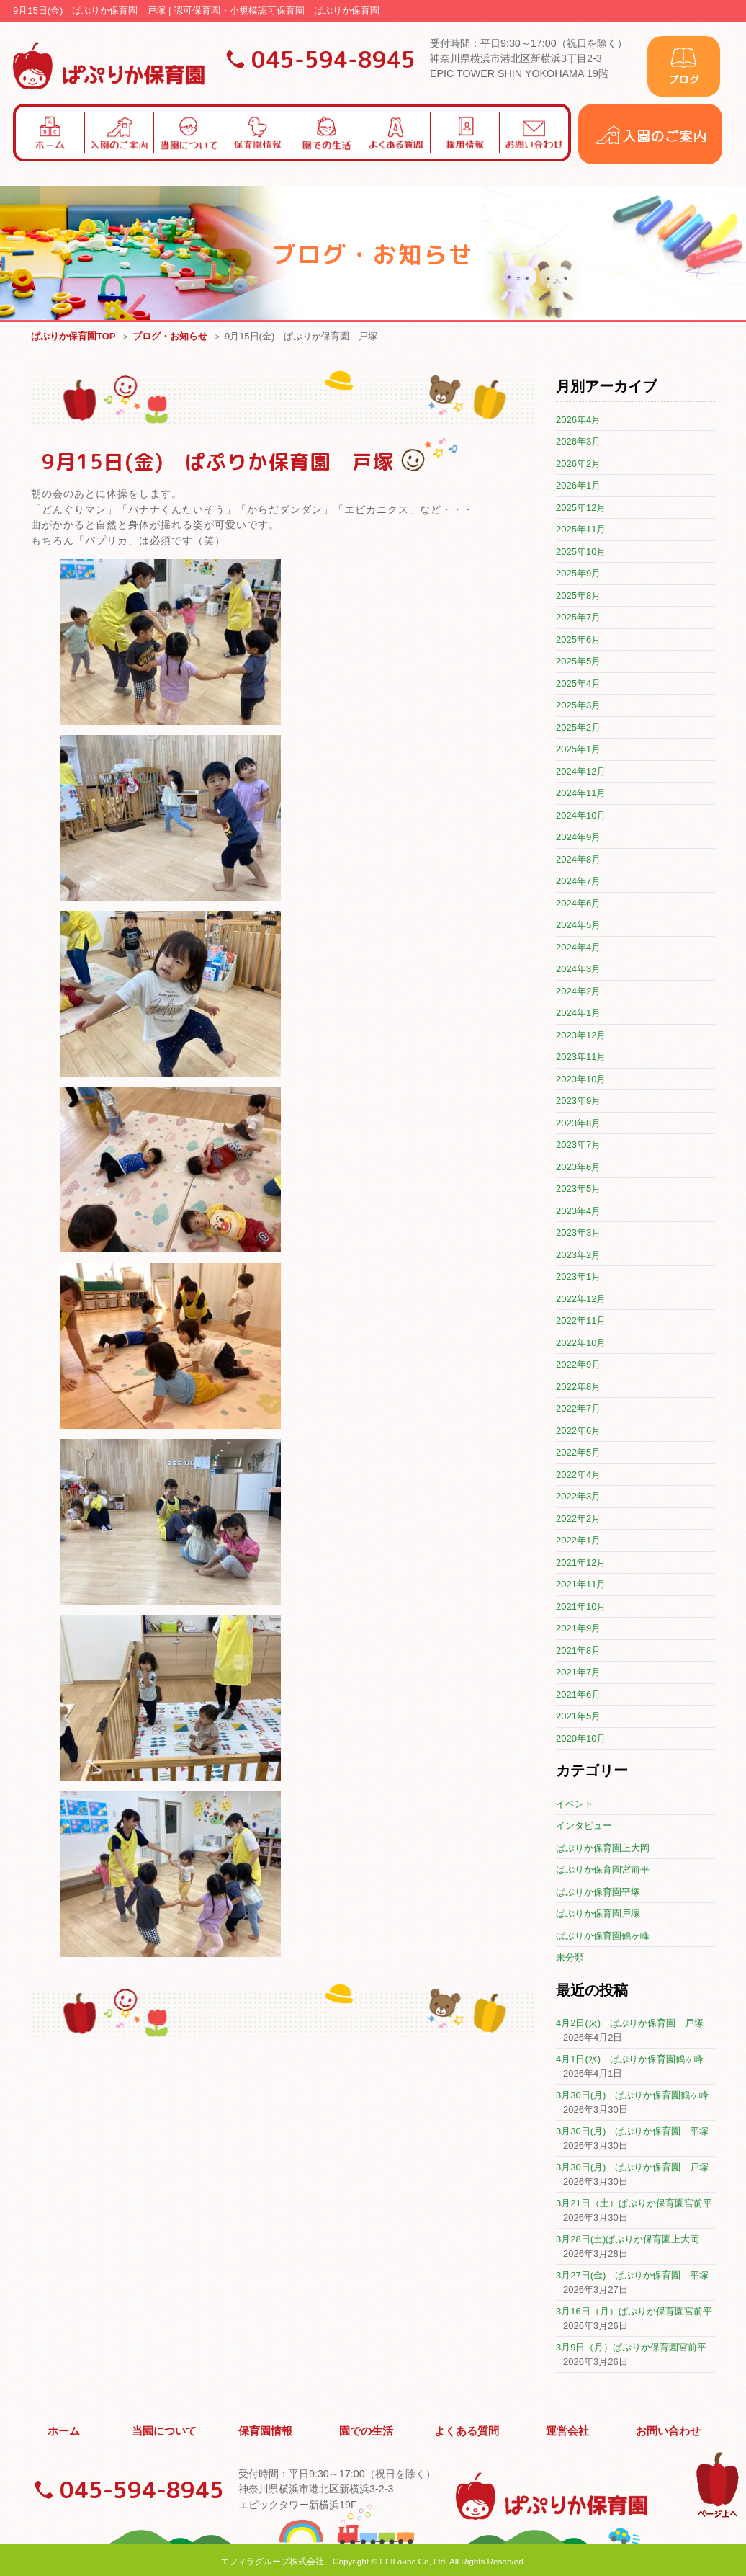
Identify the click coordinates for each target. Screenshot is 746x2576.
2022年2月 (578, 1519)
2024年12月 (581, 772)
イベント (574, 1804)
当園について (165, 2429)
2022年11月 (581, 1321)
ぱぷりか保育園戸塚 (598, 1914)
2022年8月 (578, 1387)
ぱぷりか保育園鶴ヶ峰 (603, 1936)
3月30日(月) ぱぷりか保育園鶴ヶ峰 (632, 2095)
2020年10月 (581, 1739)
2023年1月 (578, 1277)
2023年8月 (578, 1123)
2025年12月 (581, 508)
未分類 (570, 1958)
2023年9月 (578, 1101)
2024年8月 (578, 860)
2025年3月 (578, 705)
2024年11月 (581, 793)
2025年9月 (578, 574)
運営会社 (568, 2429)
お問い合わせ (668, 2429)
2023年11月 (581, 1057)
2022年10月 (581, 1343)
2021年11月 (581, 1584)
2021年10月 (581, 1607)
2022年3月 (578, 1497)
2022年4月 (578, 1475)
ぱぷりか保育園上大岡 (603, 1848)
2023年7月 (578, 1145)
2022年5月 (578, 1453)
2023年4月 (578, 1211)
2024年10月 (581, 816)
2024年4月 (578, 947)
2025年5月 (578, 661)
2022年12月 (581, 1299)
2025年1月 (578, 749)
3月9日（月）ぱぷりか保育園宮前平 (631, 2348)
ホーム (64, 2429)
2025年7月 (578, 617)
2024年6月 (578, 904)
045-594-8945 (333, 59)
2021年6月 (578, 1695)
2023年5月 (578, 1189)
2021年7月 (578, 1672)
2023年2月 (578, 1255)
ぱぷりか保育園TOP (73, 336)
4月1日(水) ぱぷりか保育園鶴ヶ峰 (630, 2059)
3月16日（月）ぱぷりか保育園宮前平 (634, 2312)
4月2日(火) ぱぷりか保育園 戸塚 (630, 2023)
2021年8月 (578, 1651)
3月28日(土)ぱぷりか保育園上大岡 (627, 2239)
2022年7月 (578, 1409)
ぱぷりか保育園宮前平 (603, 1870)
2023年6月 (578, 1167)
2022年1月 (578, 1541)
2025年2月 (578, 728)
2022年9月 (578, 1365)
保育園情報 (266, 2429)
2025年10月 (581, 552)
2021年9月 (578, 1628)
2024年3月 (578, 969)
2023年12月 (581, 1035)
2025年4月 (578, 684)
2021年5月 (578, 1716)
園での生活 (366, 2429)
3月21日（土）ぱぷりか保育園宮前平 (634, 2203)
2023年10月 (581, 1079)
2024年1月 (578, 1013)
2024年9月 (578, 837)
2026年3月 (578, 442)
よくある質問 (467, 2429)
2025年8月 (578, 596)
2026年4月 (578, 420)
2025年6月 (578, 640)
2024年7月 (578, 881)
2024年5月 (578, 925)
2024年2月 (578, 991)
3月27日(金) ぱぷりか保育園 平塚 (632, 2275)
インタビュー (584, 1826)
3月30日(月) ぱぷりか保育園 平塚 (632, 2131)
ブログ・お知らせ (169, 336)
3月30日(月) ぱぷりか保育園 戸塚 (632, 2167)
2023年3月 (578, 1233)
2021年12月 (581, 1563)
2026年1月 (578, 486)
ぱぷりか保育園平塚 (598, 1892)
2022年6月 (578, 1431)
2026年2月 (578, 464)
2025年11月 (581, 530)
